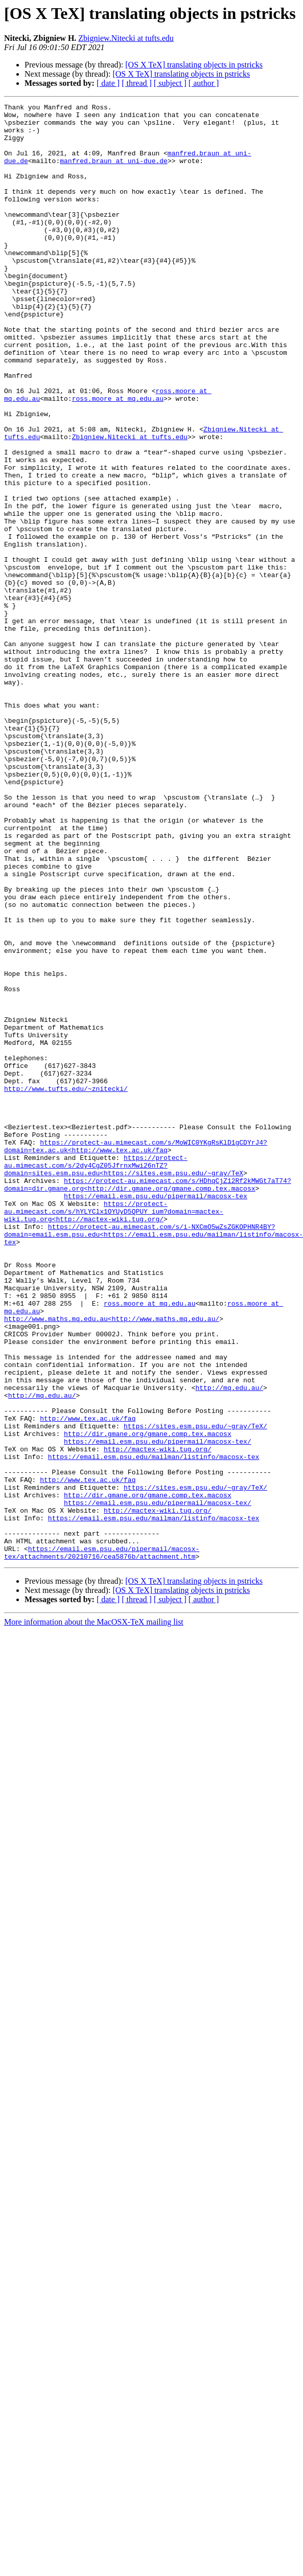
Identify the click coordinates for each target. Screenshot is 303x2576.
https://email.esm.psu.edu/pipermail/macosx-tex (155, 1415)
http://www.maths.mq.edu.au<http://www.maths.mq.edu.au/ (111, 1562)
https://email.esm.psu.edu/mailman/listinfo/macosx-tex (153, 1727)
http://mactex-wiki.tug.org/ (158, 1718)
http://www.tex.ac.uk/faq (87, 1681)
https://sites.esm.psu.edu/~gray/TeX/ (195, 1691)
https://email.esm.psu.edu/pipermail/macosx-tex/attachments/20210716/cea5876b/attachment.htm (101, 1843)
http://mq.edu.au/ (229, 1645)
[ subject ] (170, 83)
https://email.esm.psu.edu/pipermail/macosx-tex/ (157, 1709)
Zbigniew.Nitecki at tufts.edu (125, 38)
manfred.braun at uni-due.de (114, 172)
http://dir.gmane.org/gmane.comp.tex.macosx (147, 1700)
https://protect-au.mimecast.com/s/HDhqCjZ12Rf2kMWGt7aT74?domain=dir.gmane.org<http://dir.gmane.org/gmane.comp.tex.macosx (147, 1401)
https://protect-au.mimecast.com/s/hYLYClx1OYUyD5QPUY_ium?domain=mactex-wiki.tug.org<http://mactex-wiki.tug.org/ (113, 1433)
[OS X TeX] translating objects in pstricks (194, 64)
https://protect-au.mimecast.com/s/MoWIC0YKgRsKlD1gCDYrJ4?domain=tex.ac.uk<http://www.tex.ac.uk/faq (135, 1355)
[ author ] (204, 83)
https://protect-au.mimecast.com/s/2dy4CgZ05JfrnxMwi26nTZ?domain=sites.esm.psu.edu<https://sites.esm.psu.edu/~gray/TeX (123, 1378)
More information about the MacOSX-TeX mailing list (93, 1913)
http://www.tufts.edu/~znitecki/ (66, 1286)
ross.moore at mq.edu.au (118, 458)
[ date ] (108, 83)
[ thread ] (137, 83)
